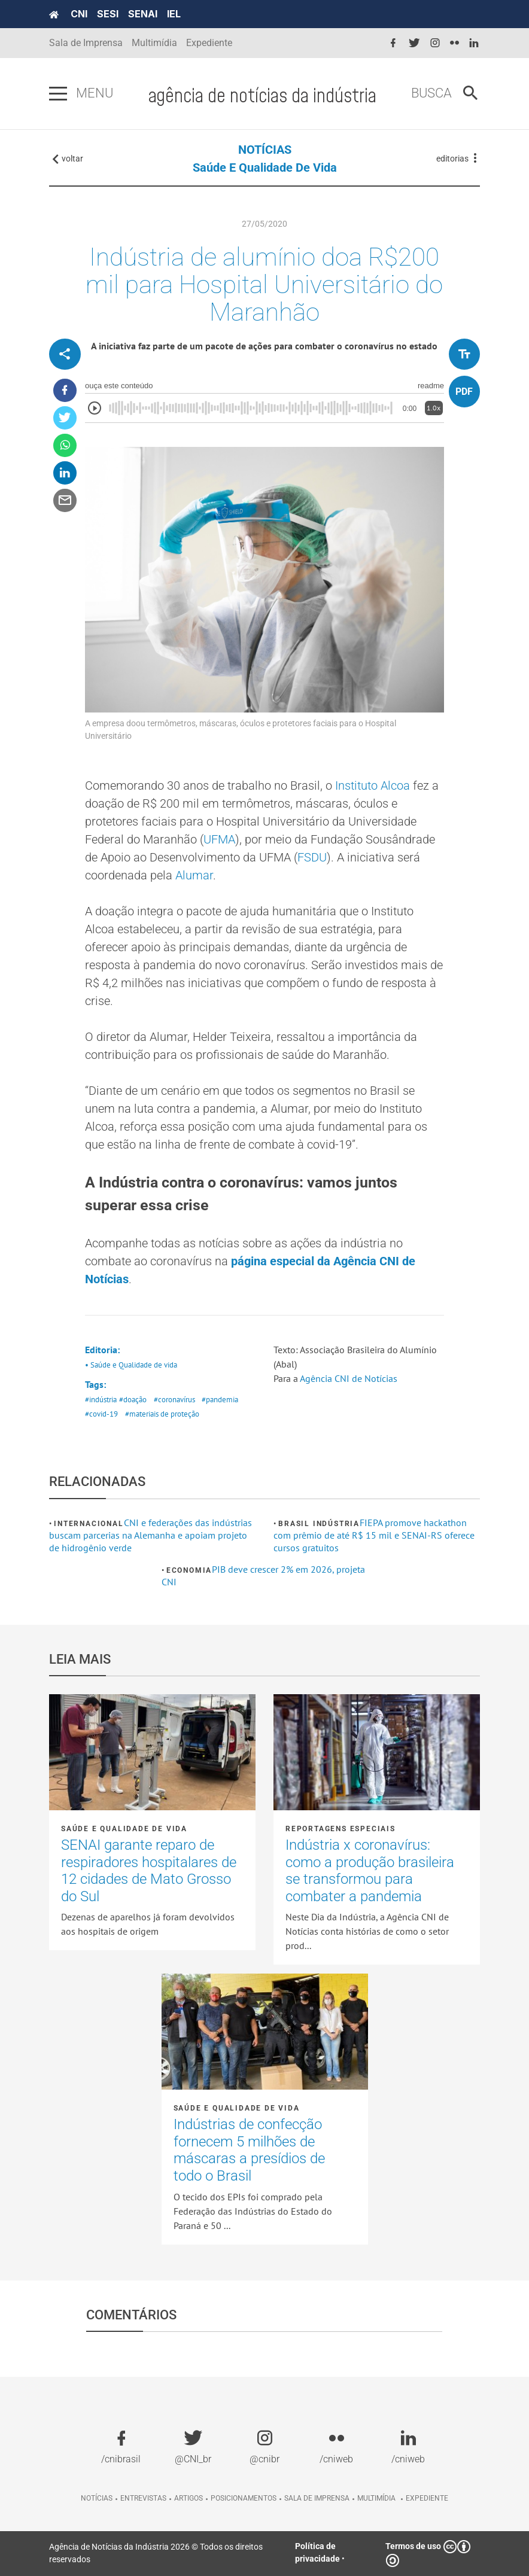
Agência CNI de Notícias (348, 1378)
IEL (174, 14)
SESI (107, 14)
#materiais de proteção (162, 1414)
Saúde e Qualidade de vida (265, 167)
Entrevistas (143, 2498)
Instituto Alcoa (372, 785)
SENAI (142, 14)
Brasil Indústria (319, 1524)
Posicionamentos (243, 2498)
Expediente (209, 42)
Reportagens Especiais (340, 1829)
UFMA (219, 839)
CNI (79, 14)
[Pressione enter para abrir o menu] (58, 94)
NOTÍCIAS (264, 149)
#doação (133, 1399)
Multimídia (154, 42)
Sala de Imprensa (86, 42)
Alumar (194, 875)
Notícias (97, 2498)
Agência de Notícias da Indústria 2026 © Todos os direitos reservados (156, 2553)
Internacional (88, 1524)
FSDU (312, 857)
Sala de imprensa (316, 2498)
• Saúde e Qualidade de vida (131, 1365)
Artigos (188, 2498)
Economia (189, 1570)
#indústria (101, 1399)
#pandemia (220, 1399)
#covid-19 (101, 1414)
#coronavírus (174, 1399)
